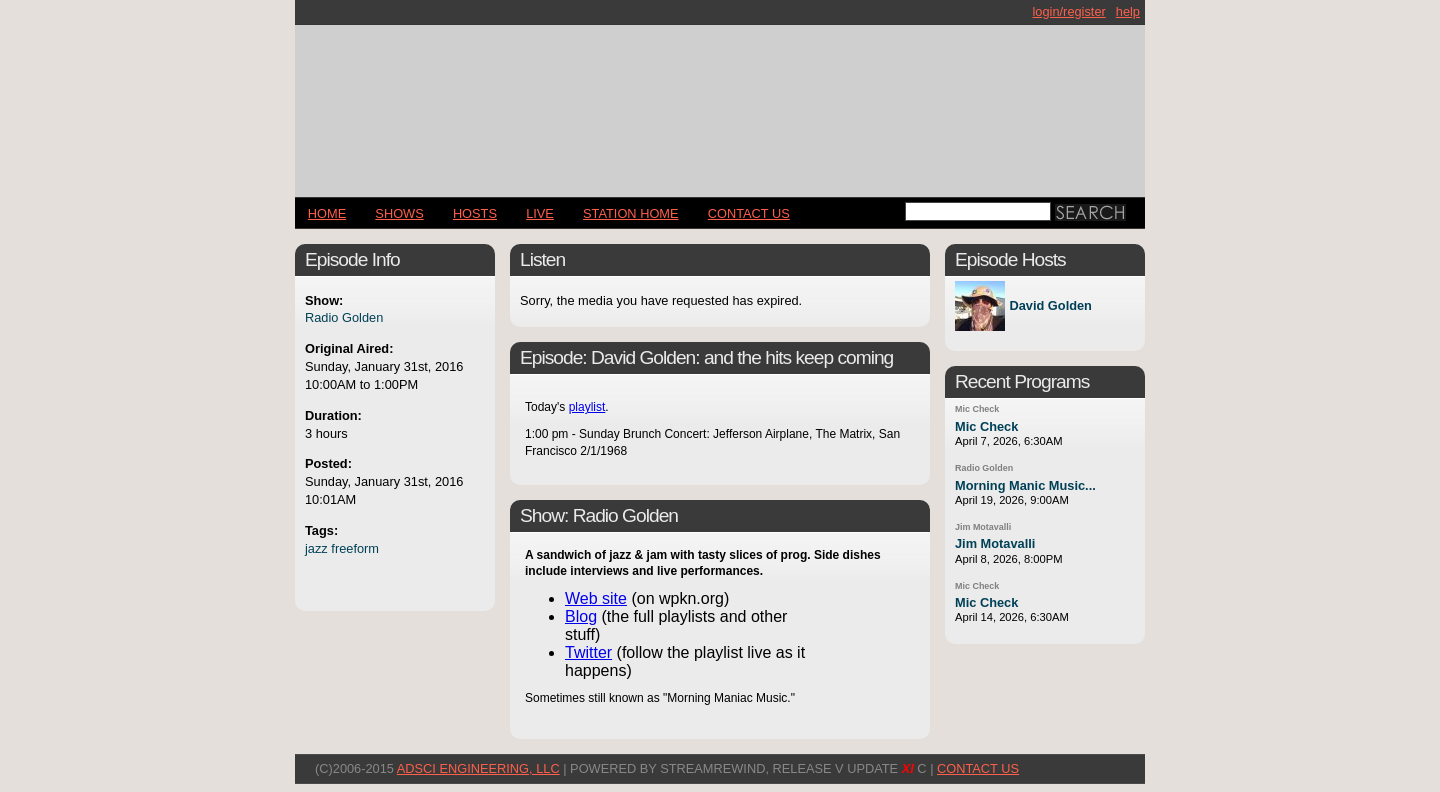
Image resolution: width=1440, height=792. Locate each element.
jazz (316, 548)
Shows (399, 213)
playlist (587, 407)
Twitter (588, 652)
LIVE (540, 213)
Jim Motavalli (983, 527)
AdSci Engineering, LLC (478, 768)
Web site (596, 598)
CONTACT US (749, 213)
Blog (581, 616)
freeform (355, 548)
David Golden (1050, 306)
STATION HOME (631, 213)
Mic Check (977, 409)
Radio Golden (344, 317)
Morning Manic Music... (1025, 485)
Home (327, 213)
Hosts (475, 213)
